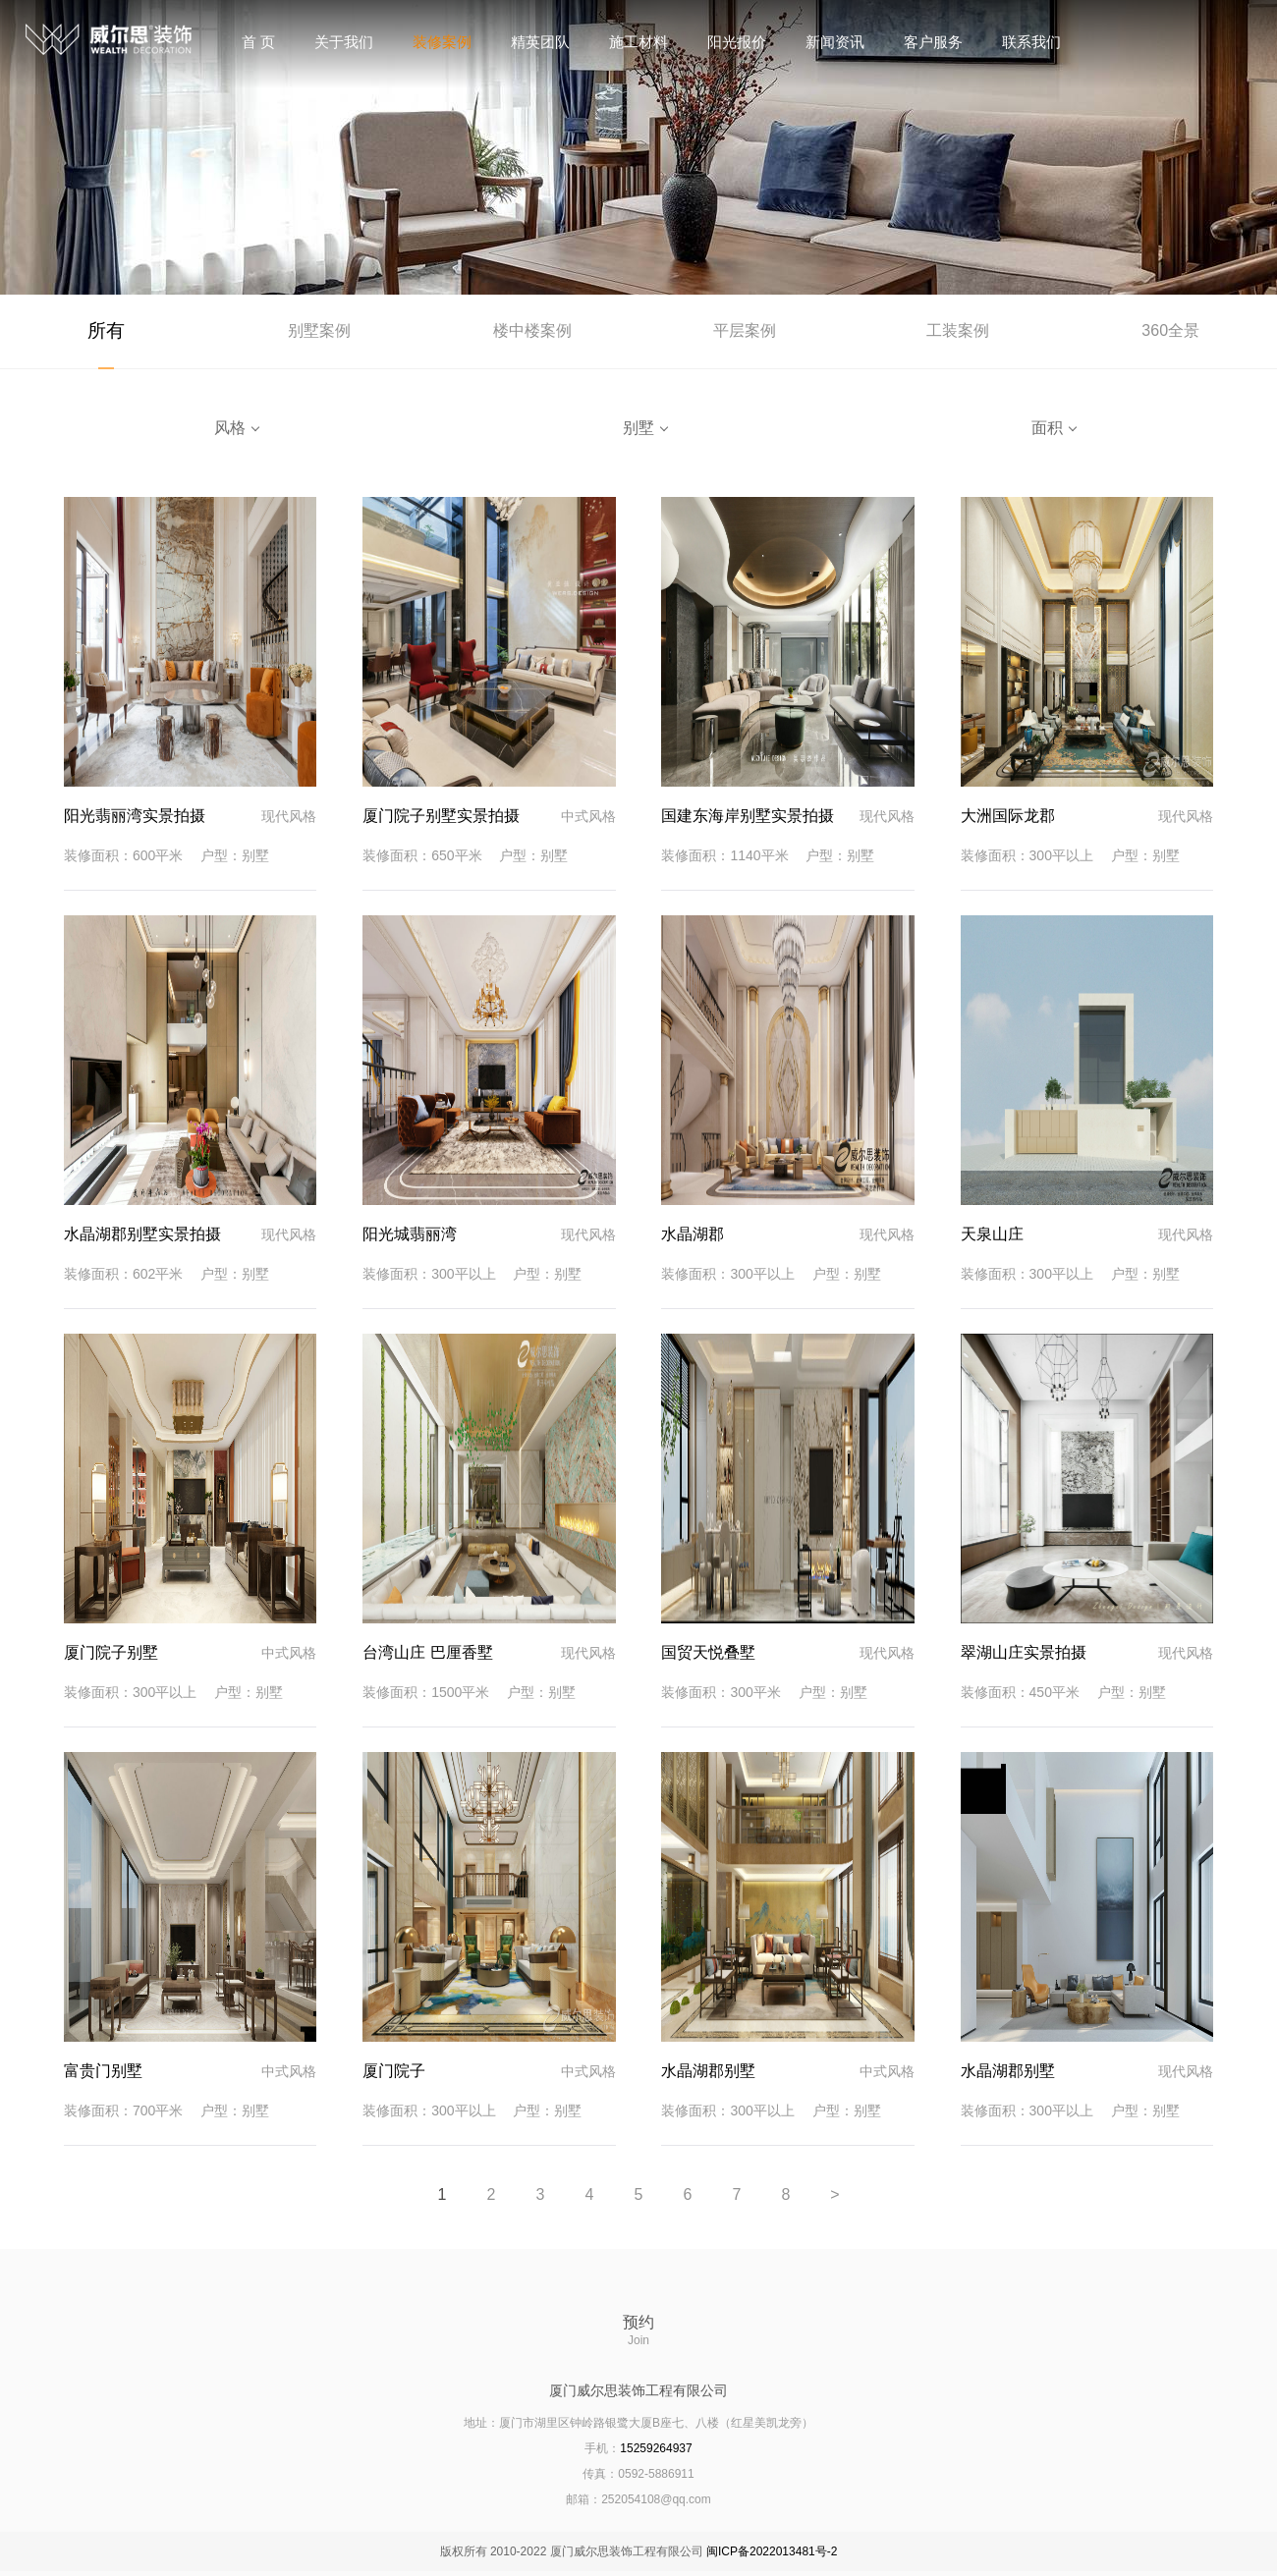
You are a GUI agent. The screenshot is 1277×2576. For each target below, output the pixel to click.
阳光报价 (736, 41)
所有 (106, 333)
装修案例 (442, 41)
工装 (957, 333)
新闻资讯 (834, 41)
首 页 (258, 41)
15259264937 (656, 2453)
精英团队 (540, 41)
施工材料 (638, 41)
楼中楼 (532, 333)
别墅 (319, 333)
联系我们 (1031, 41)
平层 (744, 333)
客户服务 (933, 41)
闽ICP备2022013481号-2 (771, 2556)
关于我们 (343, 41)
